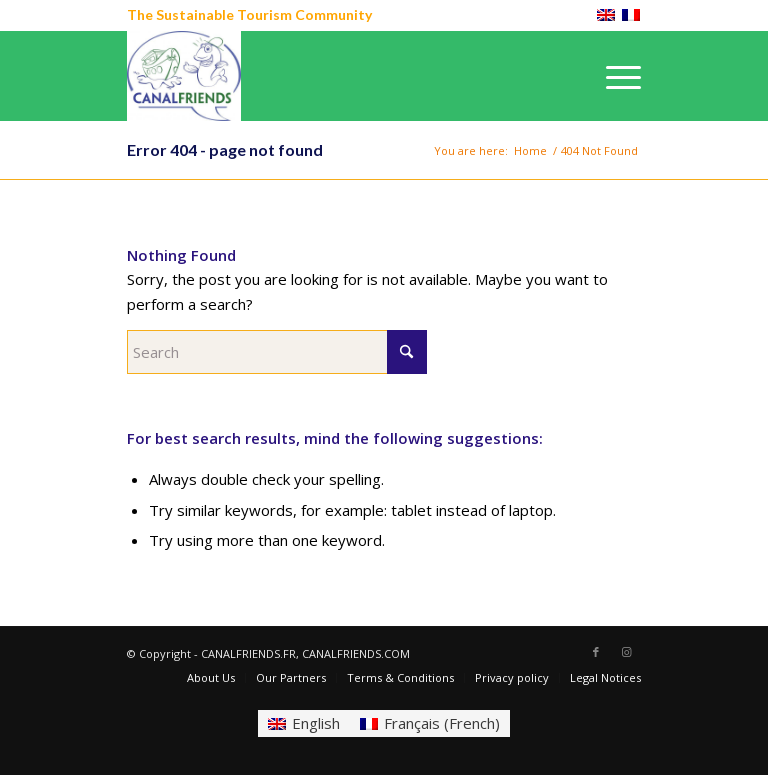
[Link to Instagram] (626, 652)
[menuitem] (613, 76)
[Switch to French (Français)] (430, 723)
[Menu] (613, 76)
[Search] (277, 352)
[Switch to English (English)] (304, 723)
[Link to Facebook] (596, 652)
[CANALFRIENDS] (184, 76)
